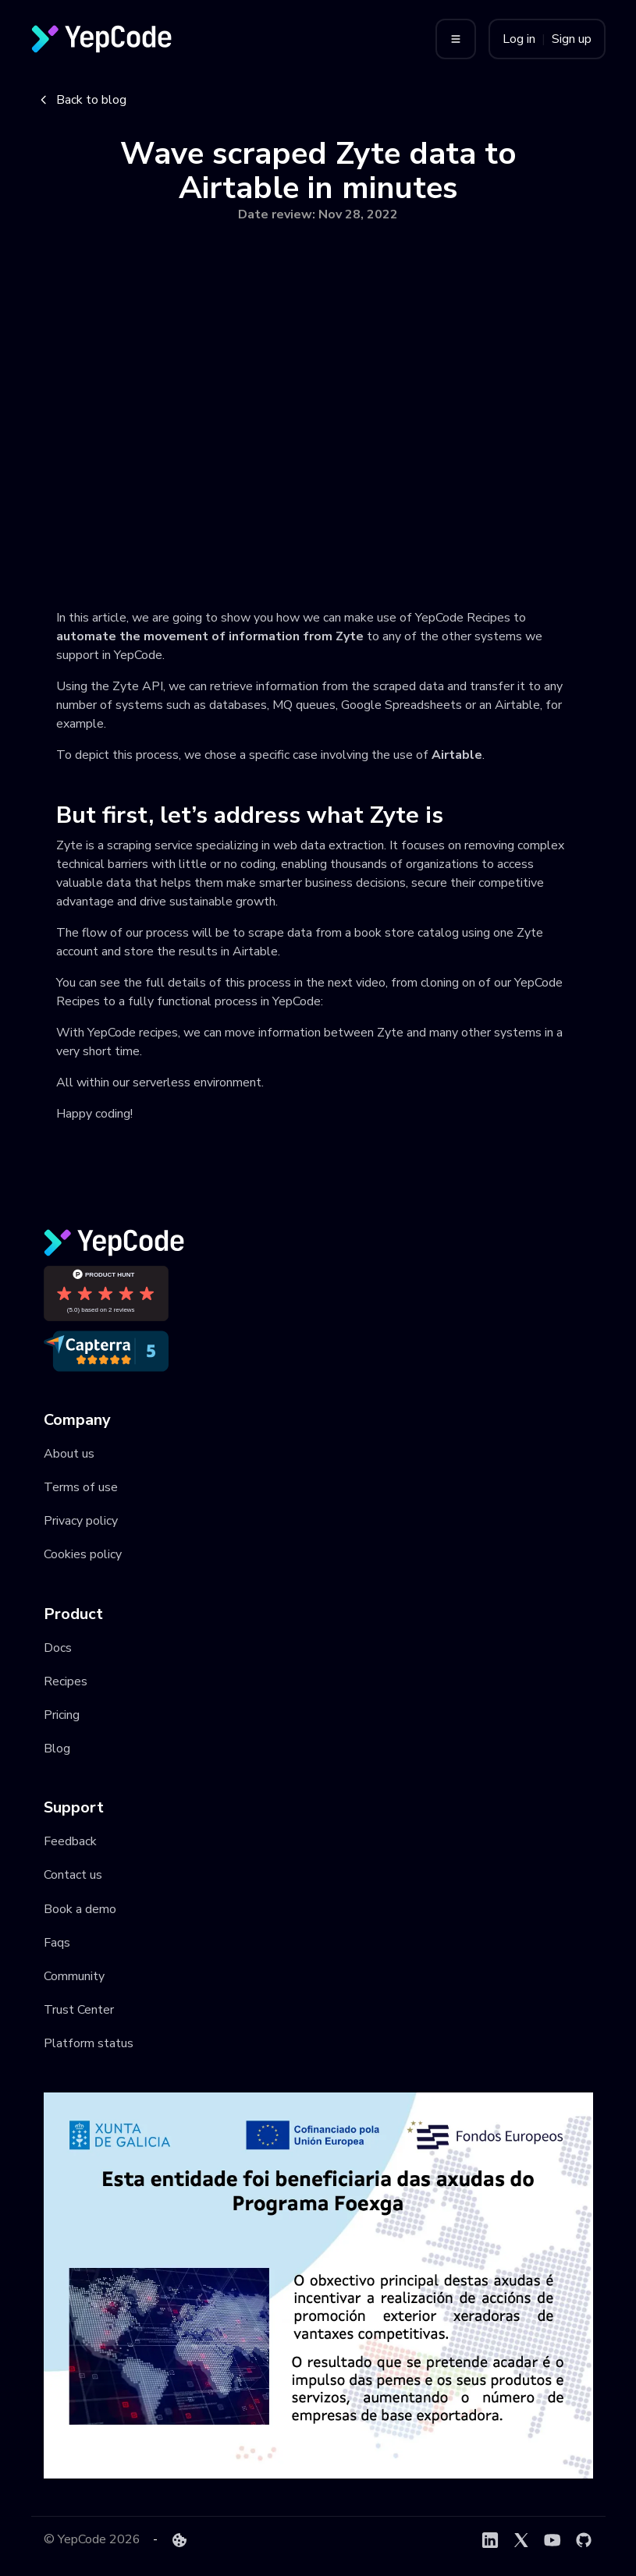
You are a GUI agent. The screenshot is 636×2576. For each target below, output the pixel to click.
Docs (58, 1648)
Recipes (65, 1681)
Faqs (57, 1942)
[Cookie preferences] (179, 2540)
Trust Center (79, 2009)
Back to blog (81, 99)
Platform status (88, 2043)
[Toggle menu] (455, 39)
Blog (57, 1748)
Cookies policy (83, 1554)
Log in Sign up (547, 39)
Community (74, 1976)
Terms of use (81, 1487)
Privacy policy (81, 1520)
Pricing (62, 1715)
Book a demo (80, 1909)
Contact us (73, 1874)
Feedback (70, 1841)
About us (69, 1453)
